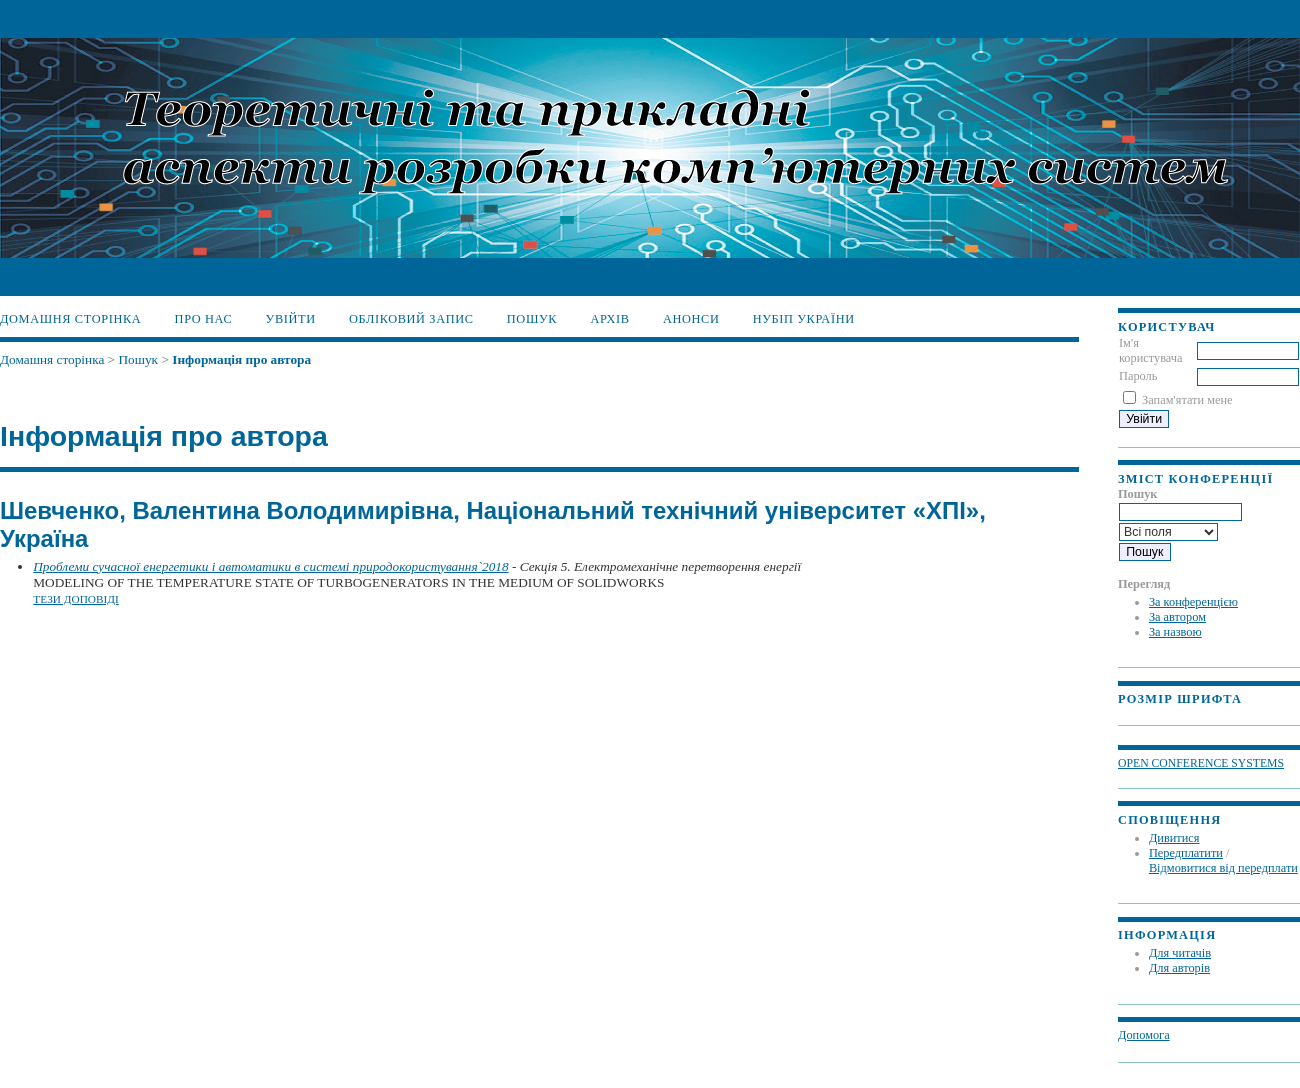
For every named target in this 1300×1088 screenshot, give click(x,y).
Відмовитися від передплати (1223, 868)
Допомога (1144, 1035)
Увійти (291, 319)
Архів (609, 319)
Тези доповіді (76, 599)
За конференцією (1193, 602)
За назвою (1175, 632)
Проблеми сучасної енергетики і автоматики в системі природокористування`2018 (270, 566)
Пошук (532, 319)
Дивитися (1174, 838)
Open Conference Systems (1201, 763)
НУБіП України (804, 319)
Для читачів (1180, 953)
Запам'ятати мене (1187, 400)
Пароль (1138, 376)
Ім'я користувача (1151, 350)
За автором (1177, 617)
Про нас (204, 319)
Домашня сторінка (70, 319)
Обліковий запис (411, 319)
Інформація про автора (241, 359)
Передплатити (1186, 853)
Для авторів (1179, 968)
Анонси (691, 319)
